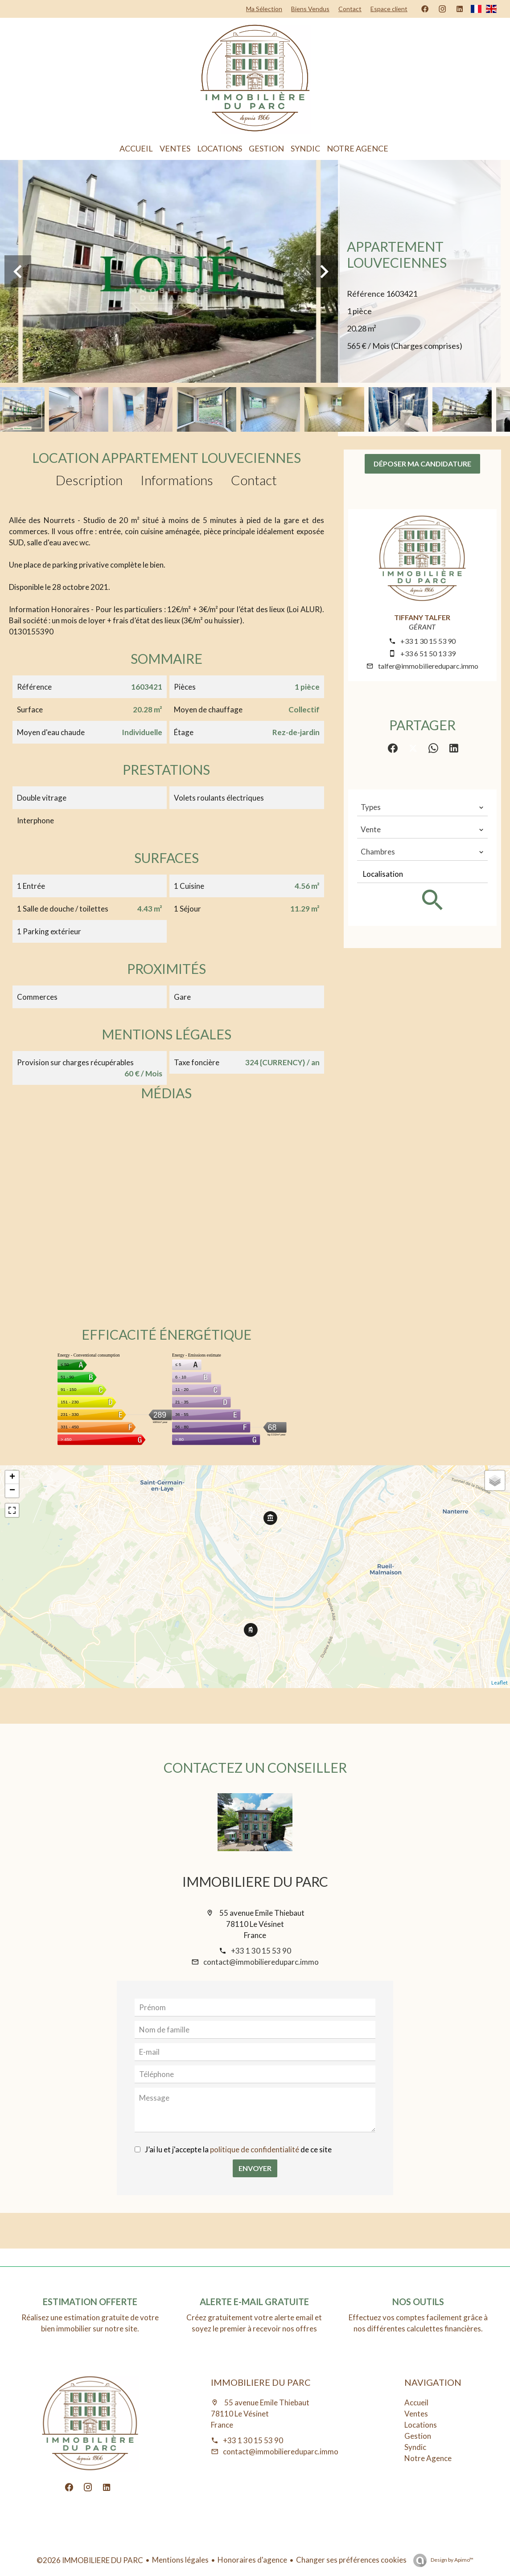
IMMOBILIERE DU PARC (255, 1881)
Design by (451, 2559)
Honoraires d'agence (252, 2559)
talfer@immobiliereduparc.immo (428, 666)
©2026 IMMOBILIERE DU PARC (90, 2560)
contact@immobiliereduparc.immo (261, 1962)
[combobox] (422, 807)
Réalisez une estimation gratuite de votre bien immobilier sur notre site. (90, 2323)
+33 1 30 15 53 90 (428, 641)
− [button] (12, 1490)
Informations (176, 480)
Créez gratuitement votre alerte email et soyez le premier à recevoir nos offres (254, 2323)
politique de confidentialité (254, 2149)
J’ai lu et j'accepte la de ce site (238, 2149)
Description (89, 480)
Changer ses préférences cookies (351, 2559)
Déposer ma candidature (422, 463)
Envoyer (255, 2168)
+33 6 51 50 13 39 (428, 653)
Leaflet (499, 1682)
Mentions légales (180, 2559)
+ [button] (12, 1477)
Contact (254, 480)
